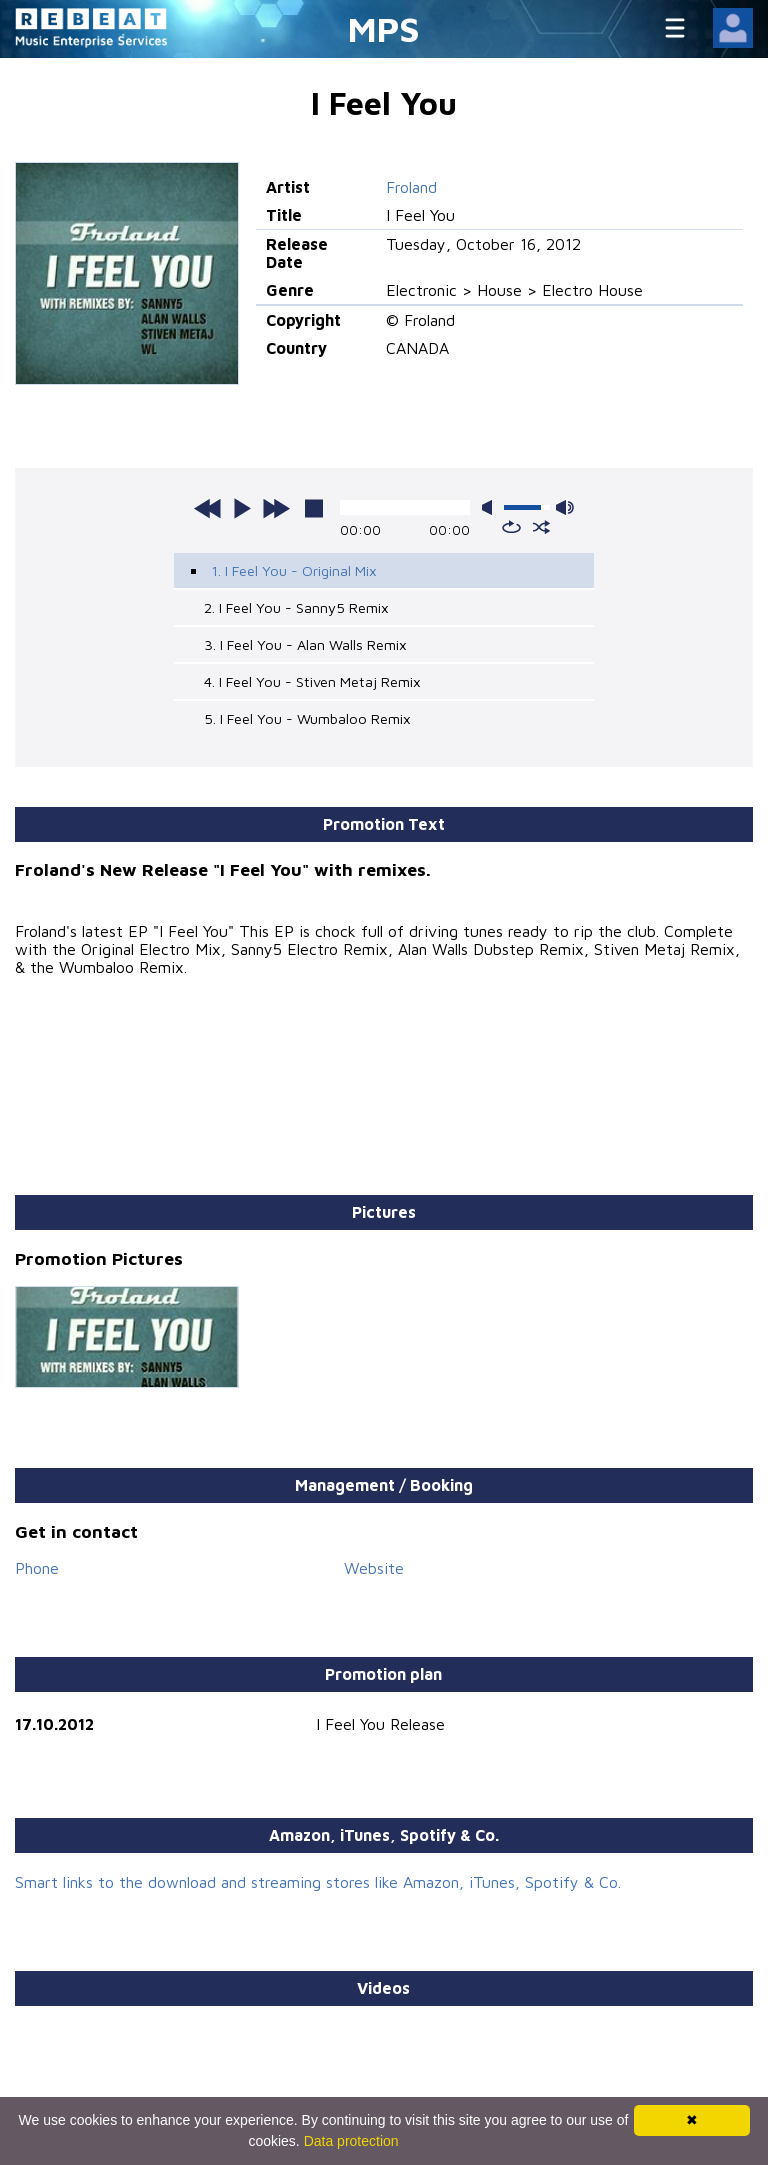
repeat (511, 527)
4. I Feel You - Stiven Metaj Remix (312, 681)
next (276, 508)
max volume (565, 507)
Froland (411, 187)
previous (208, 508)
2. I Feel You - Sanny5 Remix (296, 607)
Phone (37, 1568)
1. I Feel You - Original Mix (294, 570)
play (242, 508)
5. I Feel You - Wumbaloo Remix (307, 718)
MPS (384, 28)
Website (374, 1568)
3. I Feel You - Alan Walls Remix (305, 644)
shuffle (541, 527)
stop (314, 508)
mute (491, 507)
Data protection (351, 2141)
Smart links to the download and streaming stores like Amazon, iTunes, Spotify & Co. (318, 1882)
